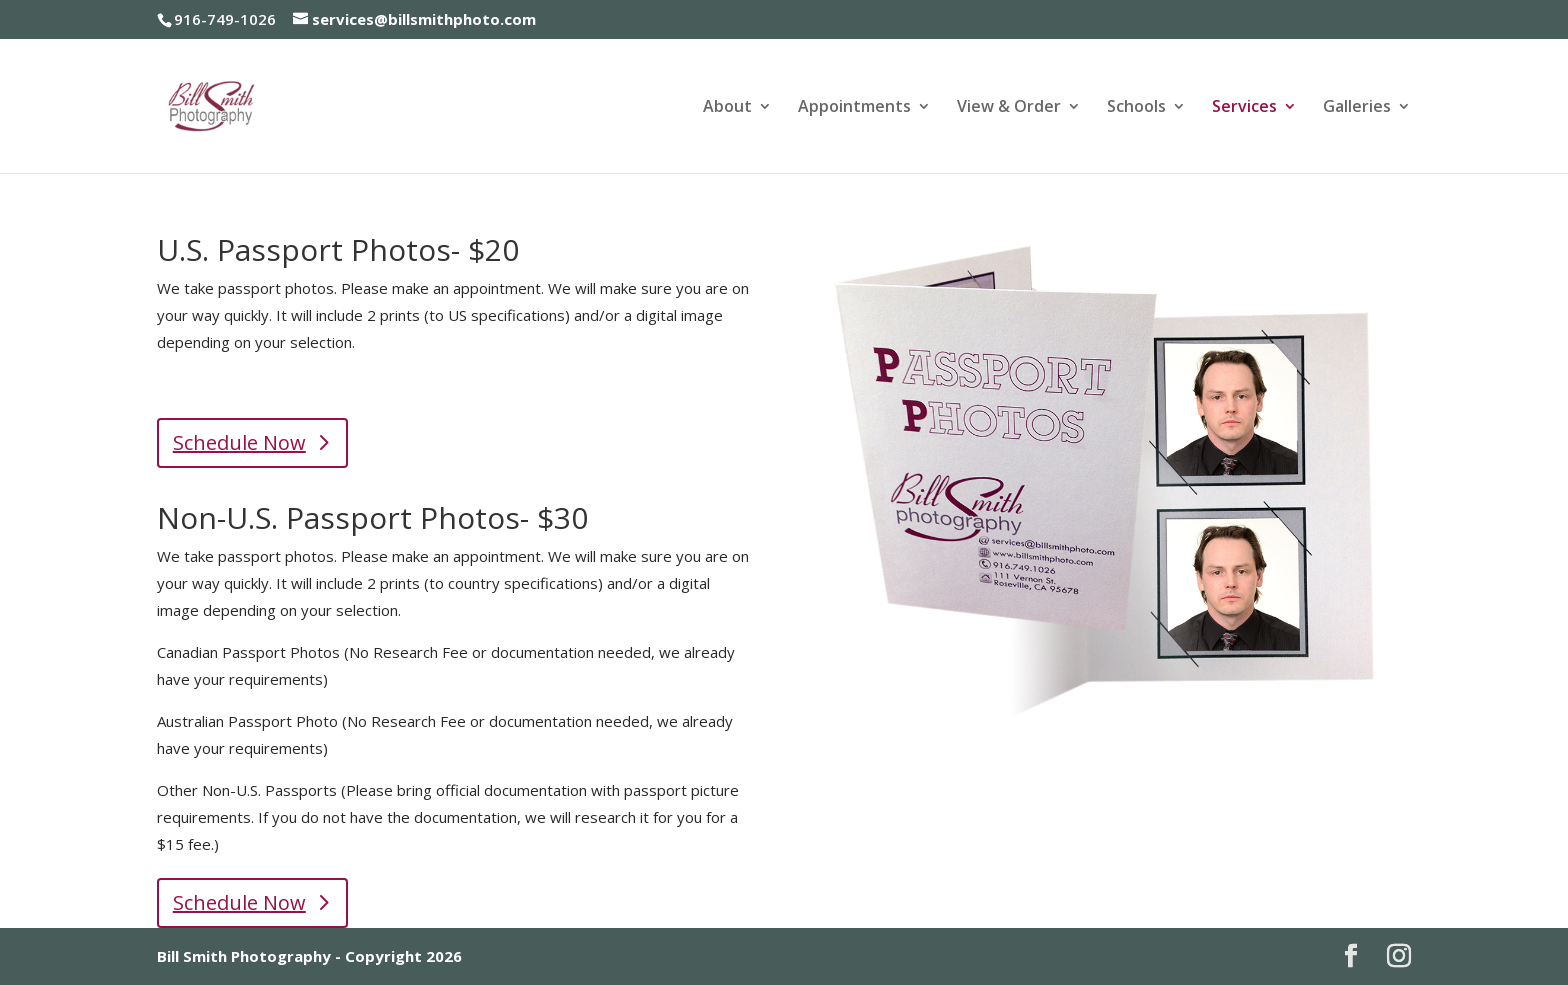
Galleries (1357, 108)
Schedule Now (239, 442)
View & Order (1009, 108)
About (727, 108)
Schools (1136, 108)
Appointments (854, 108)
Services (1244, 108)
